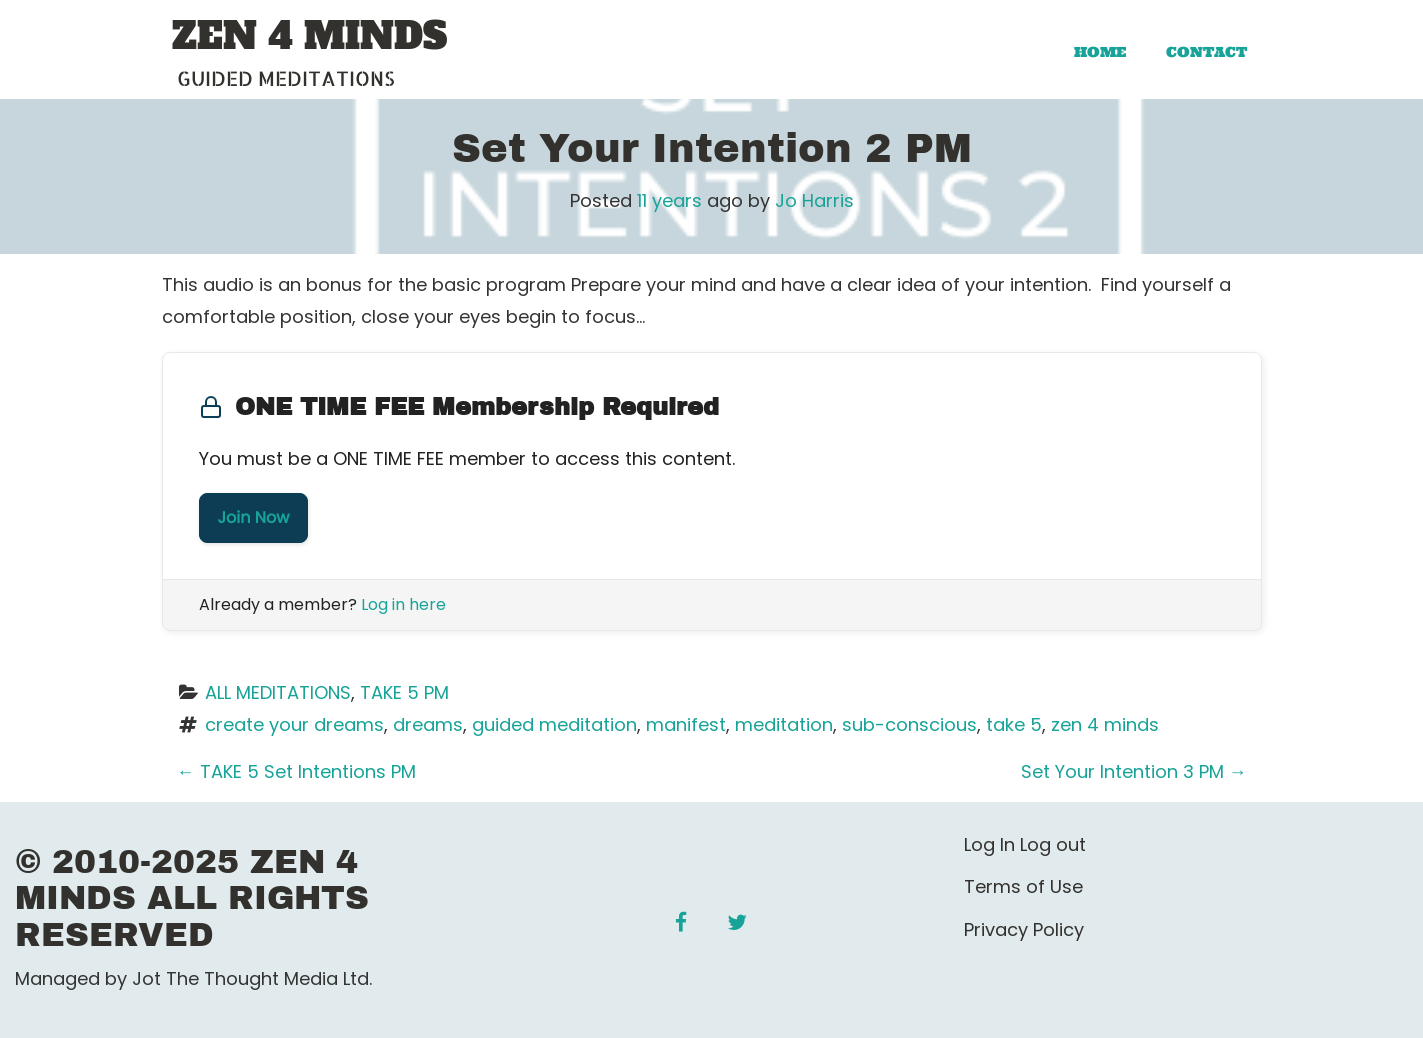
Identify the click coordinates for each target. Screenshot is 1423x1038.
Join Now (254, 517)
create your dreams (294, 724)
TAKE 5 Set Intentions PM (296, 771)
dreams (428, 724)
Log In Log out (1025, 844)
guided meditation (554, 724)
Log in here (403, 604)
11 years (669, 200)
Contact (1206, 52)
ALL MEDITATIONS (278, 692)
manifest (686, 724)
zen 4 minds (1105, 724)
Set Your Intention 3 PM (1134, 771)
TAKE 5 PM (404, 692)
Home (1100, 52)
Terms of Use (1023, 886)
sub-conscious (909, 724)
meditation (784, 724)
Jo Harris (814, 200)
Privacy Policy (1024, 929)
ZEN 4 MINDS (309, 37)
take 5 (1014, 724)
